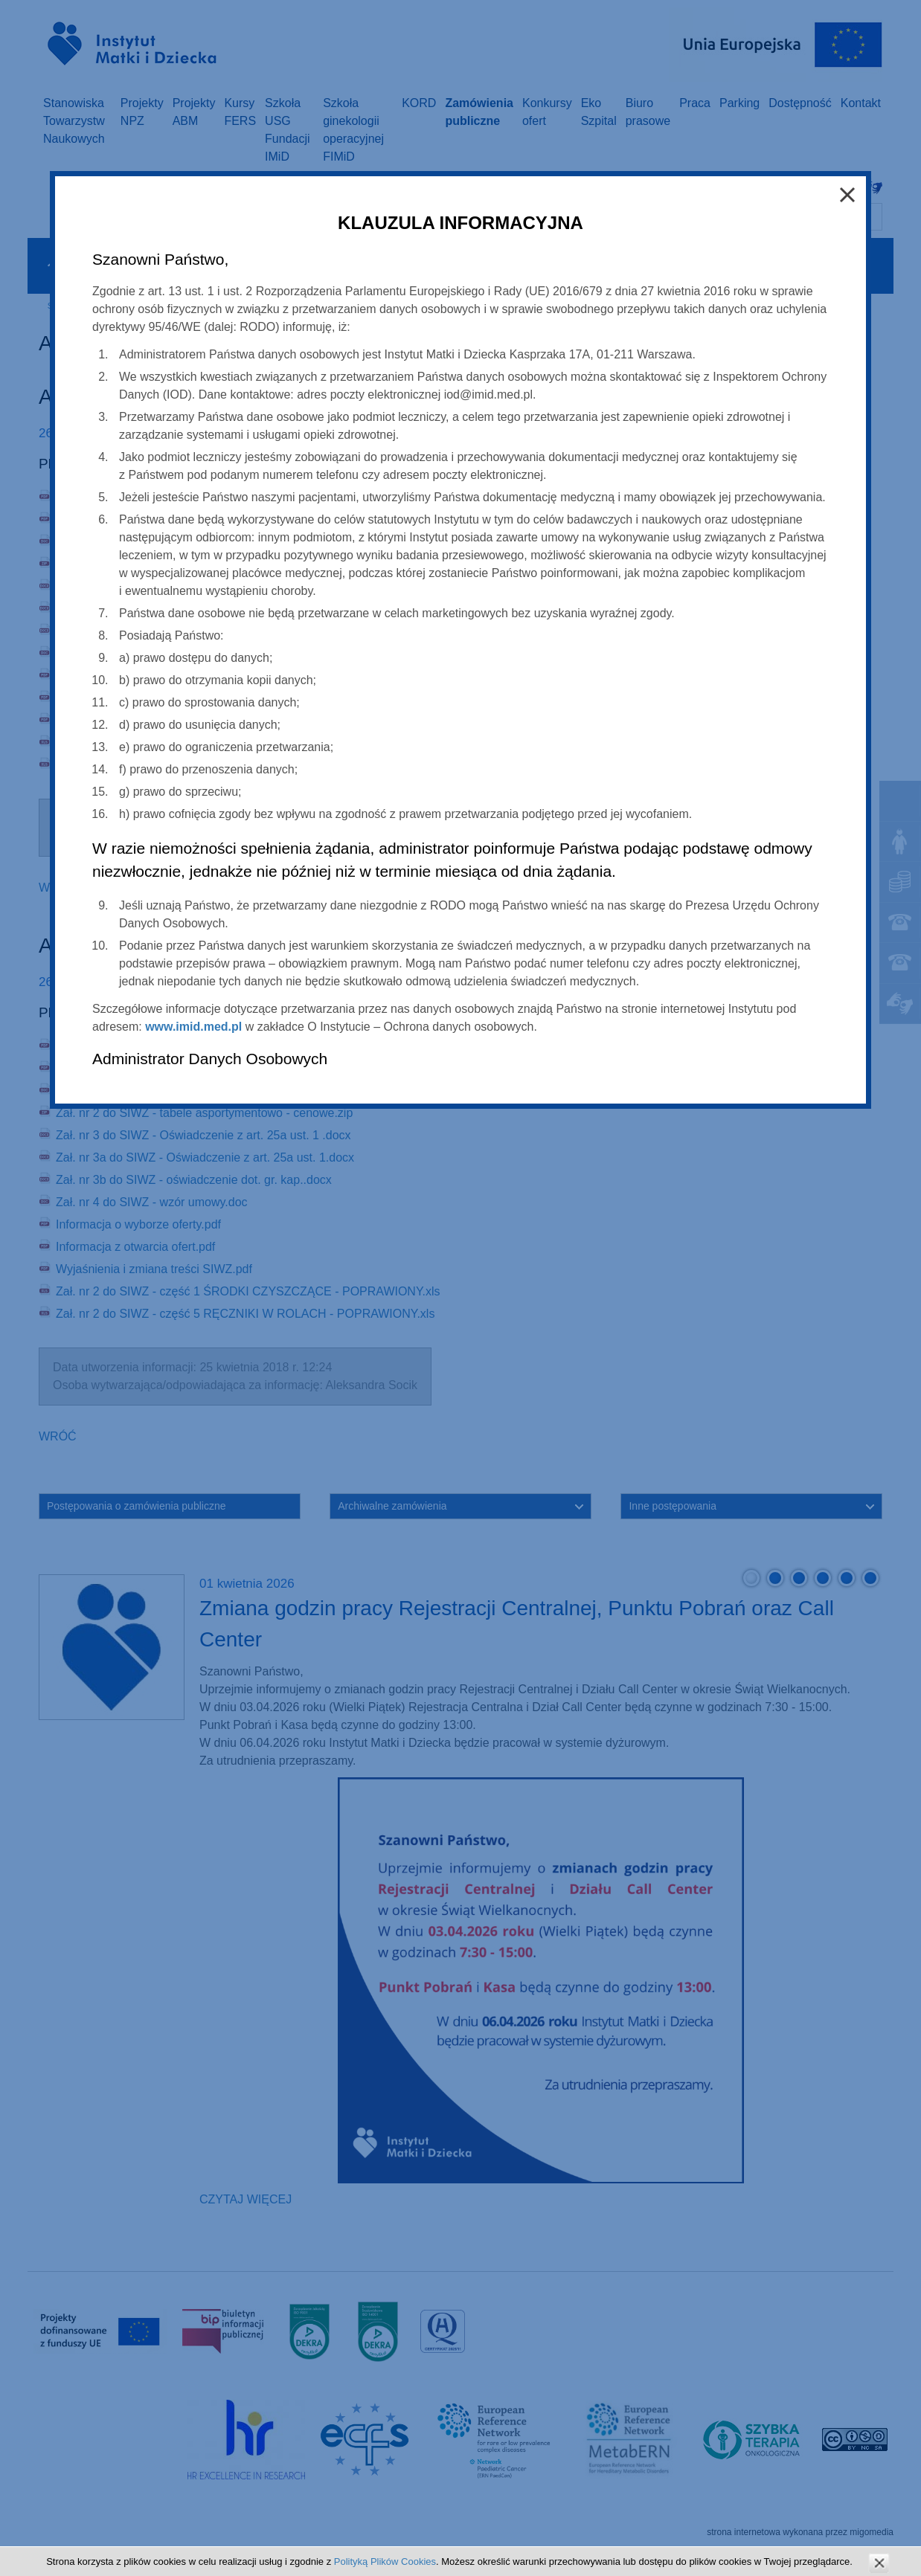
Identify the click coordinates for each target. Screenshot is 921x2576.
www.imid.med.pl (193, 1026)
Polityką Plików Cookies (385, 2561)
